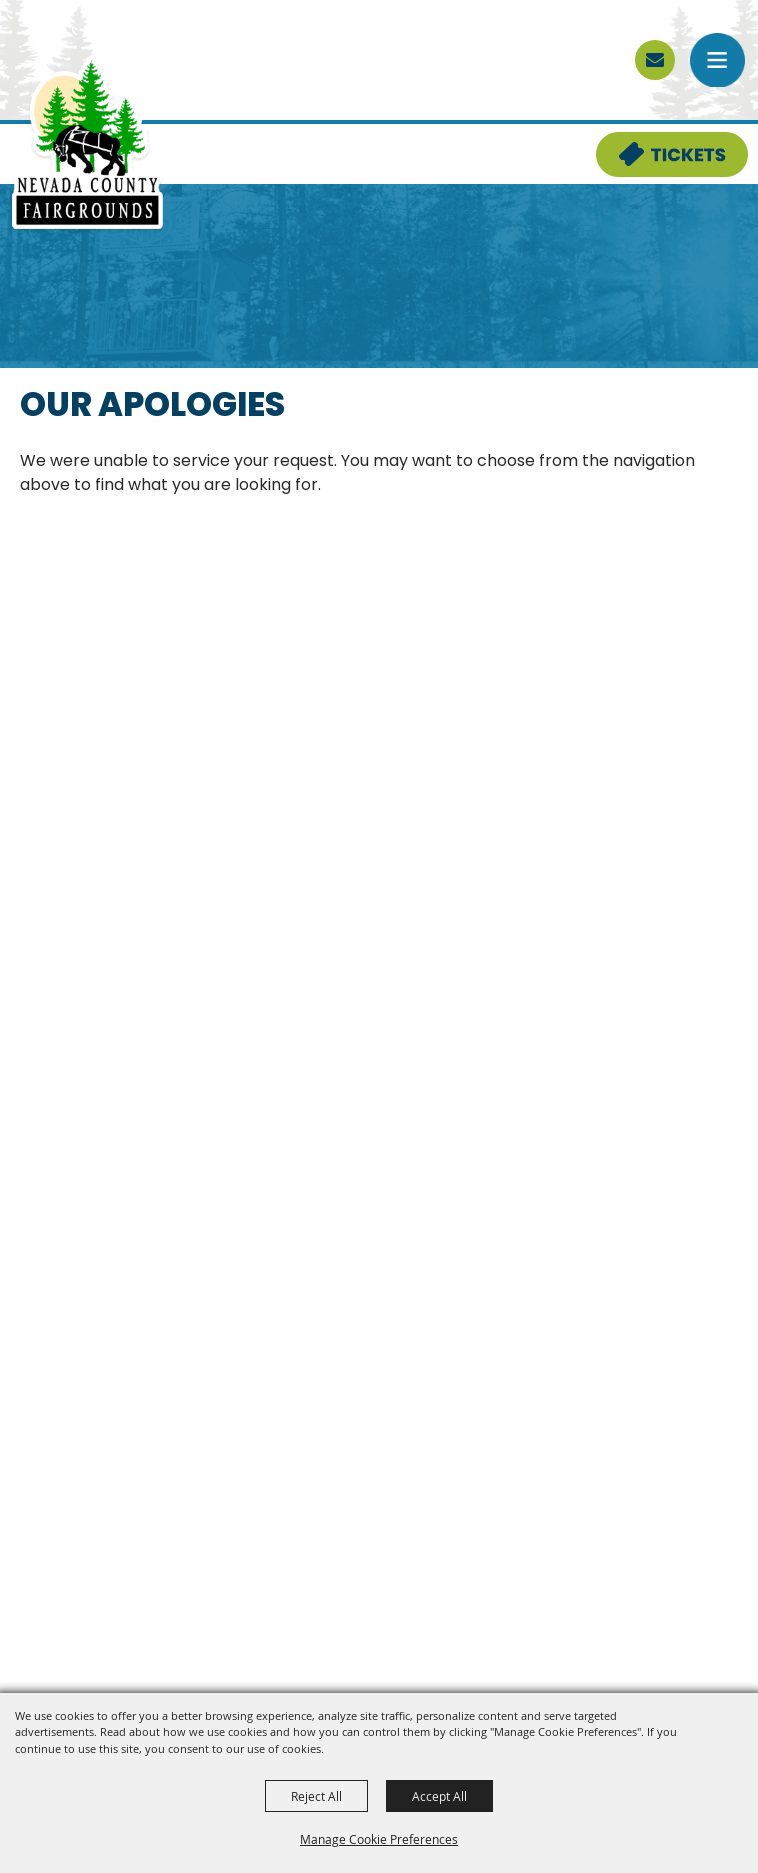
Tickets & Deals (659, 144)
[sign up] (655, 60)
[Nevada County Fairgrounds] (87, 144)
